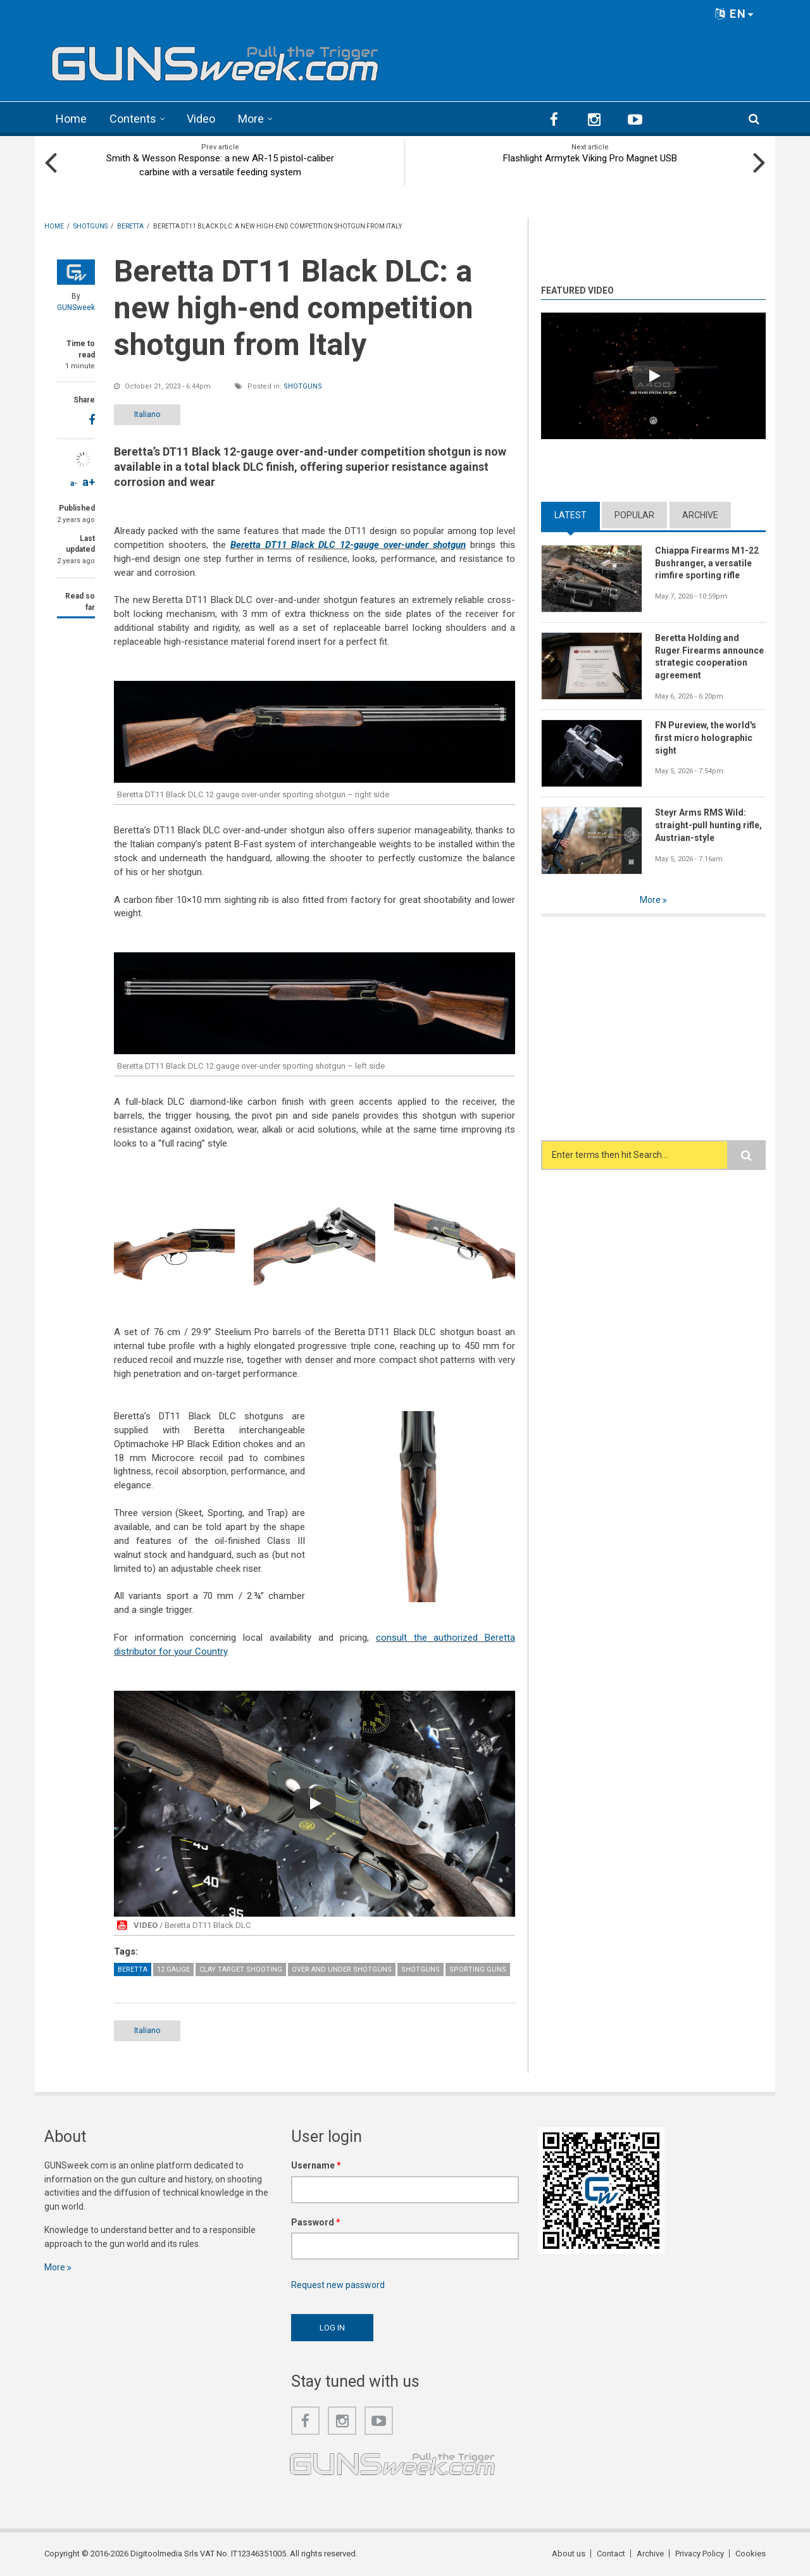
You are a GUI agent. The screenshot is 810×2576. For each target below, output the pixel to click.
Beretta (132, 1969)
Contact (611, 2553)
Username (316, 2165)
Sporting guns (477, 1969)
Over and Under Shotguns (342, 1969)
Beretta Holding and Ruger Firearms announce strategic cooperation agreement (709, 657)
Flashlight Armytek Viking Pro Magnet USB (590, 158)
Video (201, 118)
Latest (570, 515)
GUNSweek (76, 307)
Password (315, 2222)
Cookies (750, 2553)
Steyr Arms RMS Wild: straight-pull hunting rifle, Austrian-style (708, 825)
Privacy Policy (699, 2553)
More (251, 118)
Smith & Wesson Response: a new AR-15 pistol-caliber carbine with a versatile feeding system (220, 165)
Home (71, 118)
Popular (634, 515)
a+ (88, 481)
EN (734, 13)
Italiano (147, 414)
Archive (700, 515)
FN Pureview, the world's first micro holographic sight (705, 738)
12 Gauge (173, 1969)
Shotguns (303, 386)
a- (73, 483)
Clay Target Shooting (240, 1969)
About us (568, 2553)
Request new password (338, 2285)
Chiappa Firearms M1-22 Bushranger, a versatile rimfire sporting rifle (707, 563)
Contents (132, 118)
